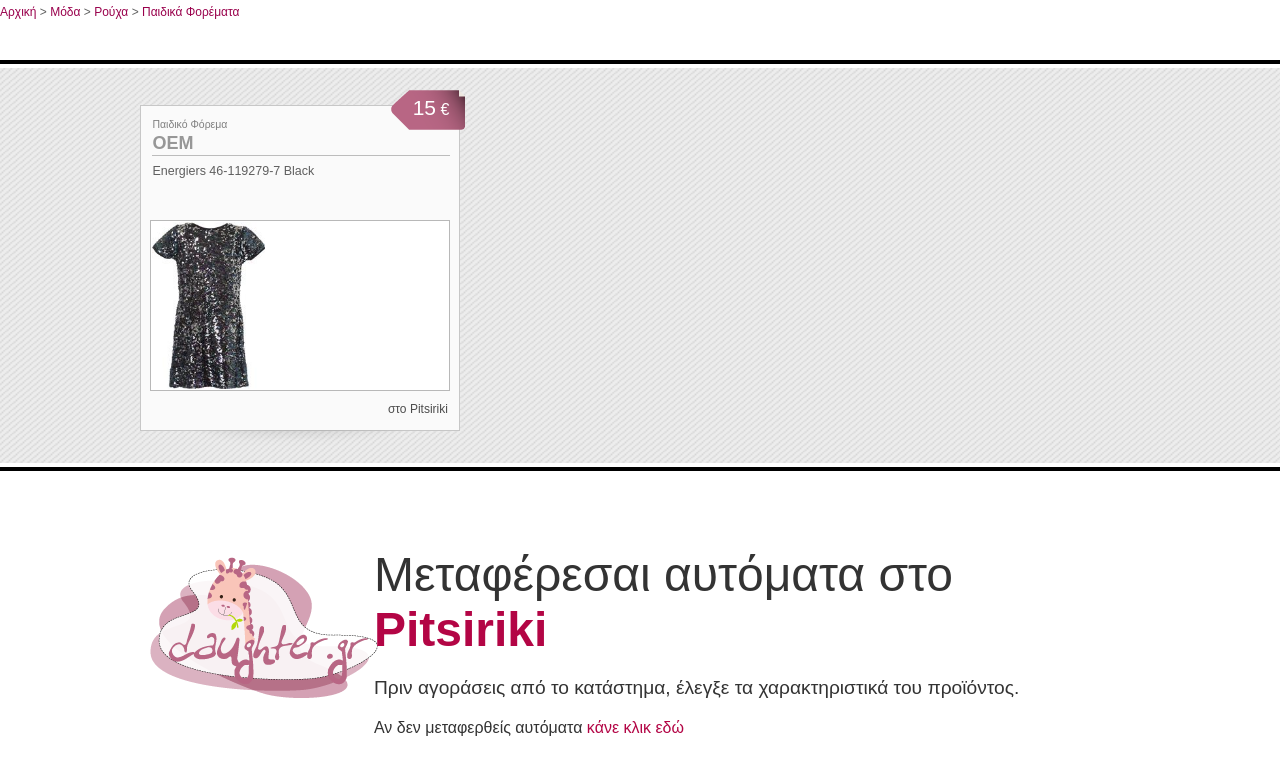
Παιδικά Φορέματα (191, 12)
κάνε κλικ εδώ (635, 727)
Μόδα (65, 12)
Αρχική (18, 12)
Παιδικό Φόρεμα (189, 124)
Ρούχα (111, 12)
